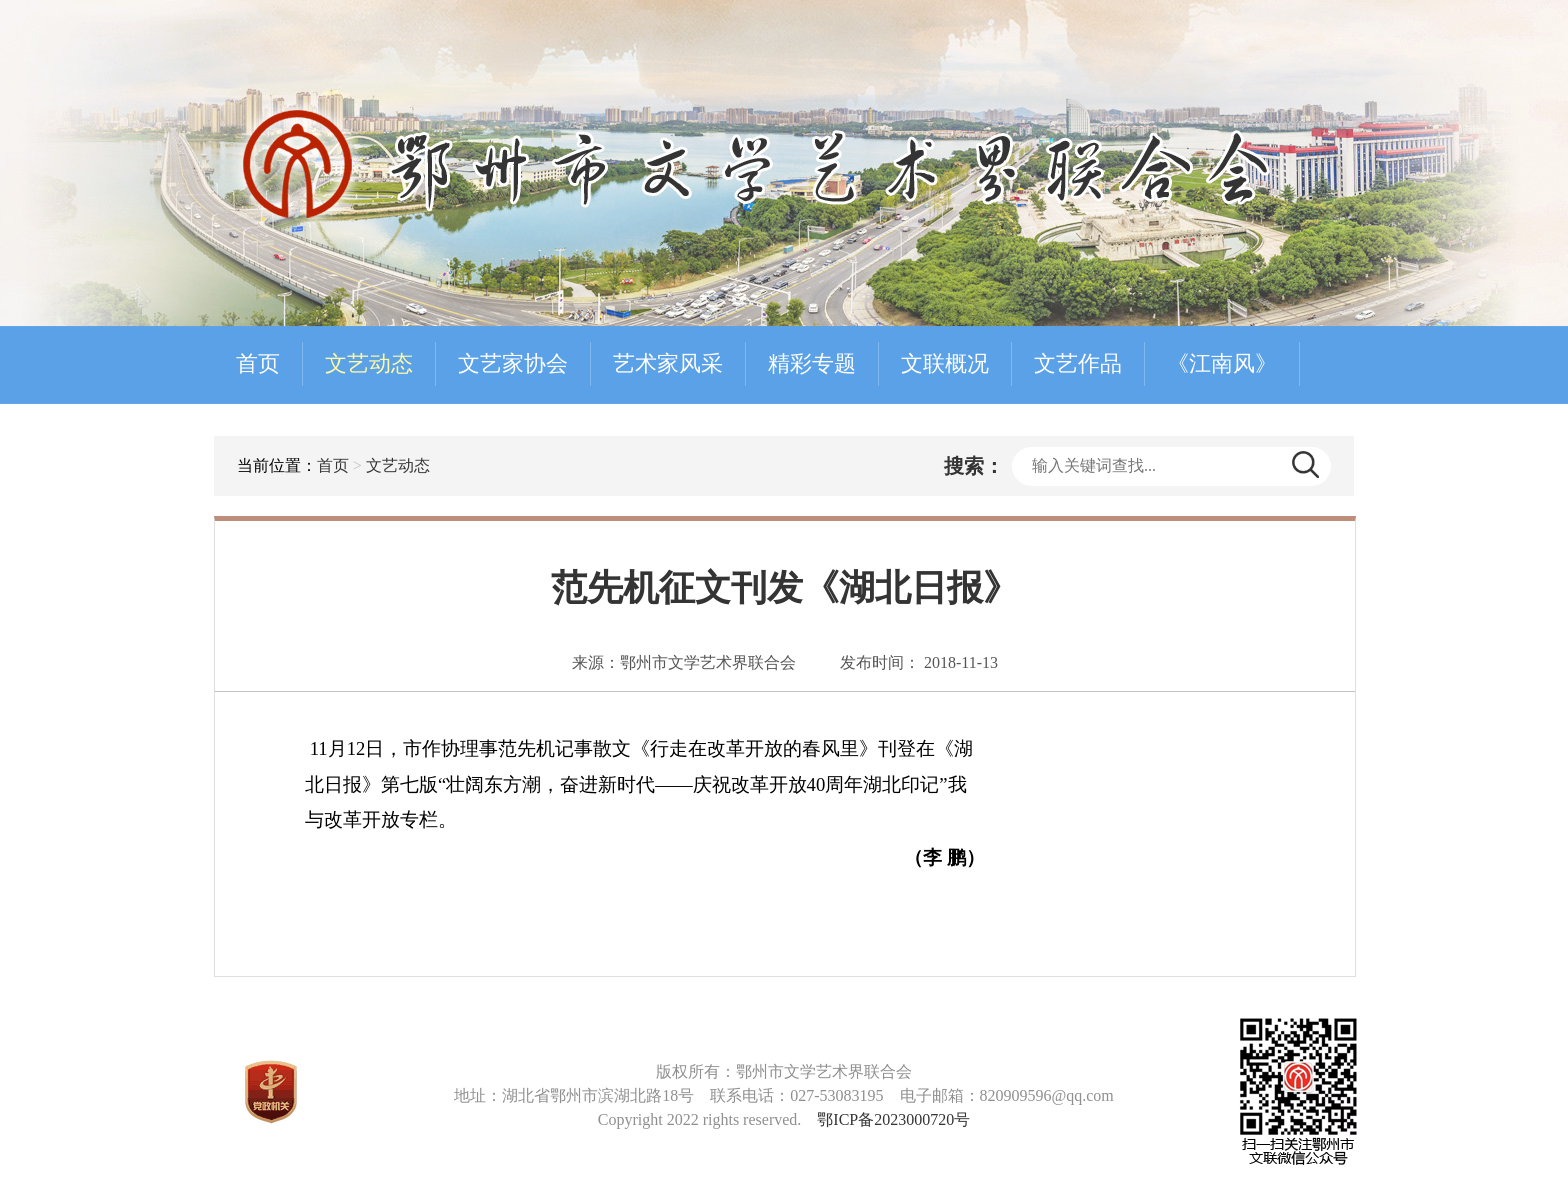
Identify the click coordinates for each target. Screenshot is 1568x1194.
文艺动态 (369, 363)
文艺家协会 (513, 363)
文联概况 (945, 363)
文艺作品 (1078, 363)
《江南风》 (1222, 363)
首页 (258, 363)
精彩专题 (812, 363)
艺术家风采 (668, 363)
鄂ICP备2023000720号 (893, 1119)
